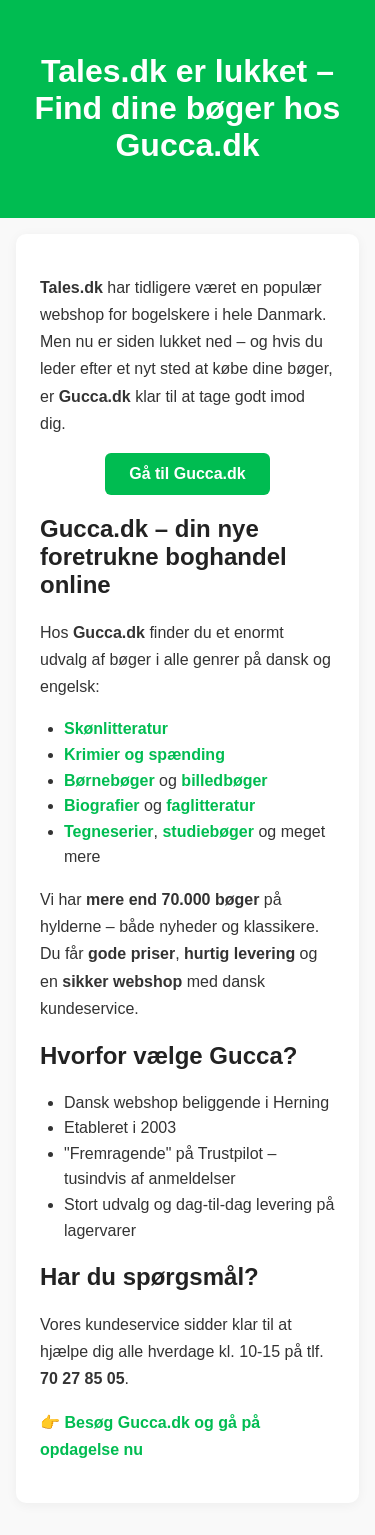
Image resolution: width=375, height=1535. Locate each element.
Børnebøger (109, 780)
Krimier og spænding (144, 754)
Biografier (102, 805)
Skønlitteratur (116, 728)
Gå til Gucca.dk (187, 473)
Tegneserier (109, 831)
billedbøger (224, 780)
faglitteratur (210, 805)
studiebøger (208, 831)
